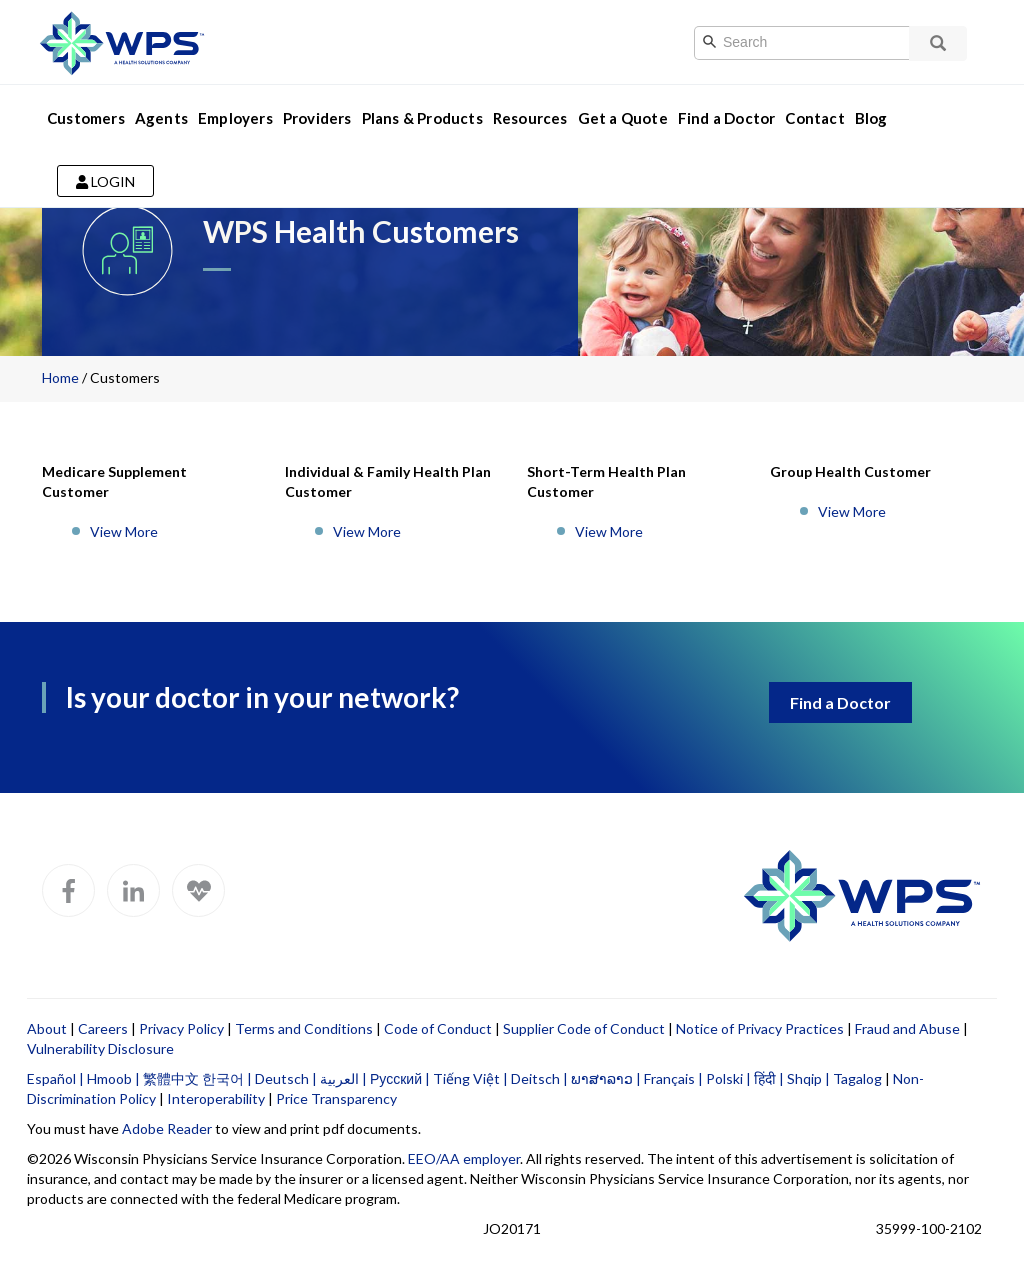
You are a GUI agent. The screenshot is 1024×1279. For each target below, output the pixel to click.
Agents (161, 118)
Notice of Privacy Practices (760, 1028)
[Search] (822, 43)
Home (60, 377)
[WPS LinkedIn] (133, 890)
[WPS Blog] (198, 890)
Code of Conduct (438, 1028)
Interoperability (216, 1098)
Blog (871, 118)
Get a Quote (623, 118)
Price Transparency (336, 1098)
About (47, 1028)
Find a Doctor (727, 118)
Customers (86, 118)
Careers (103, 1028)
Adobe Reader (167, 1128)
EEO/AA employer (464, 1158)
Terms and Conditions (304, 1028)
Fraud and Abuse (907, 1028)
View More (124, 531)
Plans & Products (422, 118)
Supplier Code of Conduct (584, 1028)
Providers (317, 118)
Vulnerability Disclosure (100, 1048)
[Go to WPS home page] (122, 40)
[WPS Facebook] (68, 890)
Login (105, 181)
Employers (235, 118)
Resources (530, 118)
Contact (814, 118)
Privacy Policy (181, 1028)
